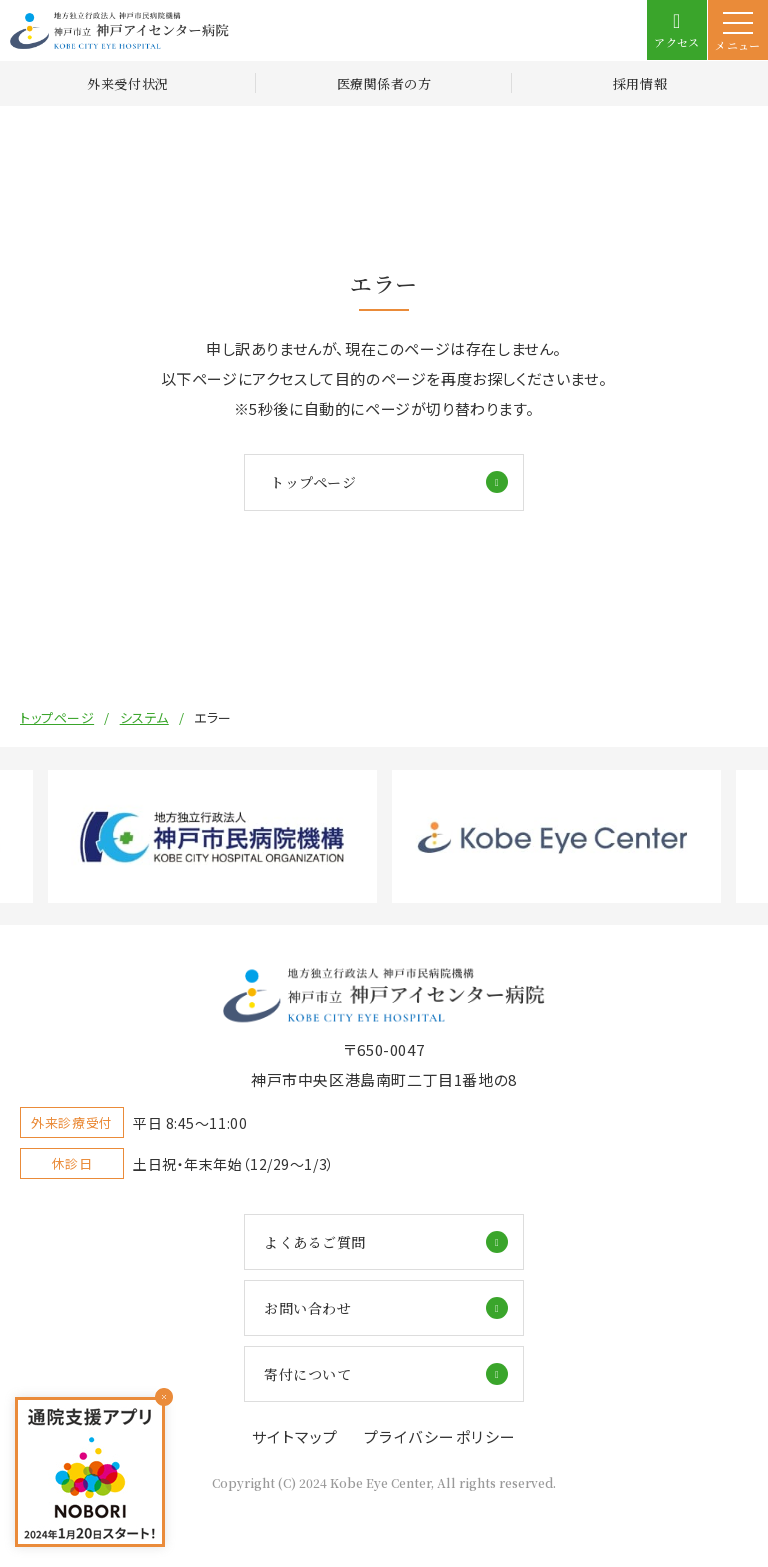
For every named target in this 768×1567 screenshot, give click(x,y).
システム (144, 717)
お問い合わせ (307, 1308)
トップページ (313, 482)
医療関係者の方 (384, 83)
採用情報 (640, 83)
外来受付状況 (127, 83)
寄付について (307, 1374)
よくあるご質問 (315, 1242)
